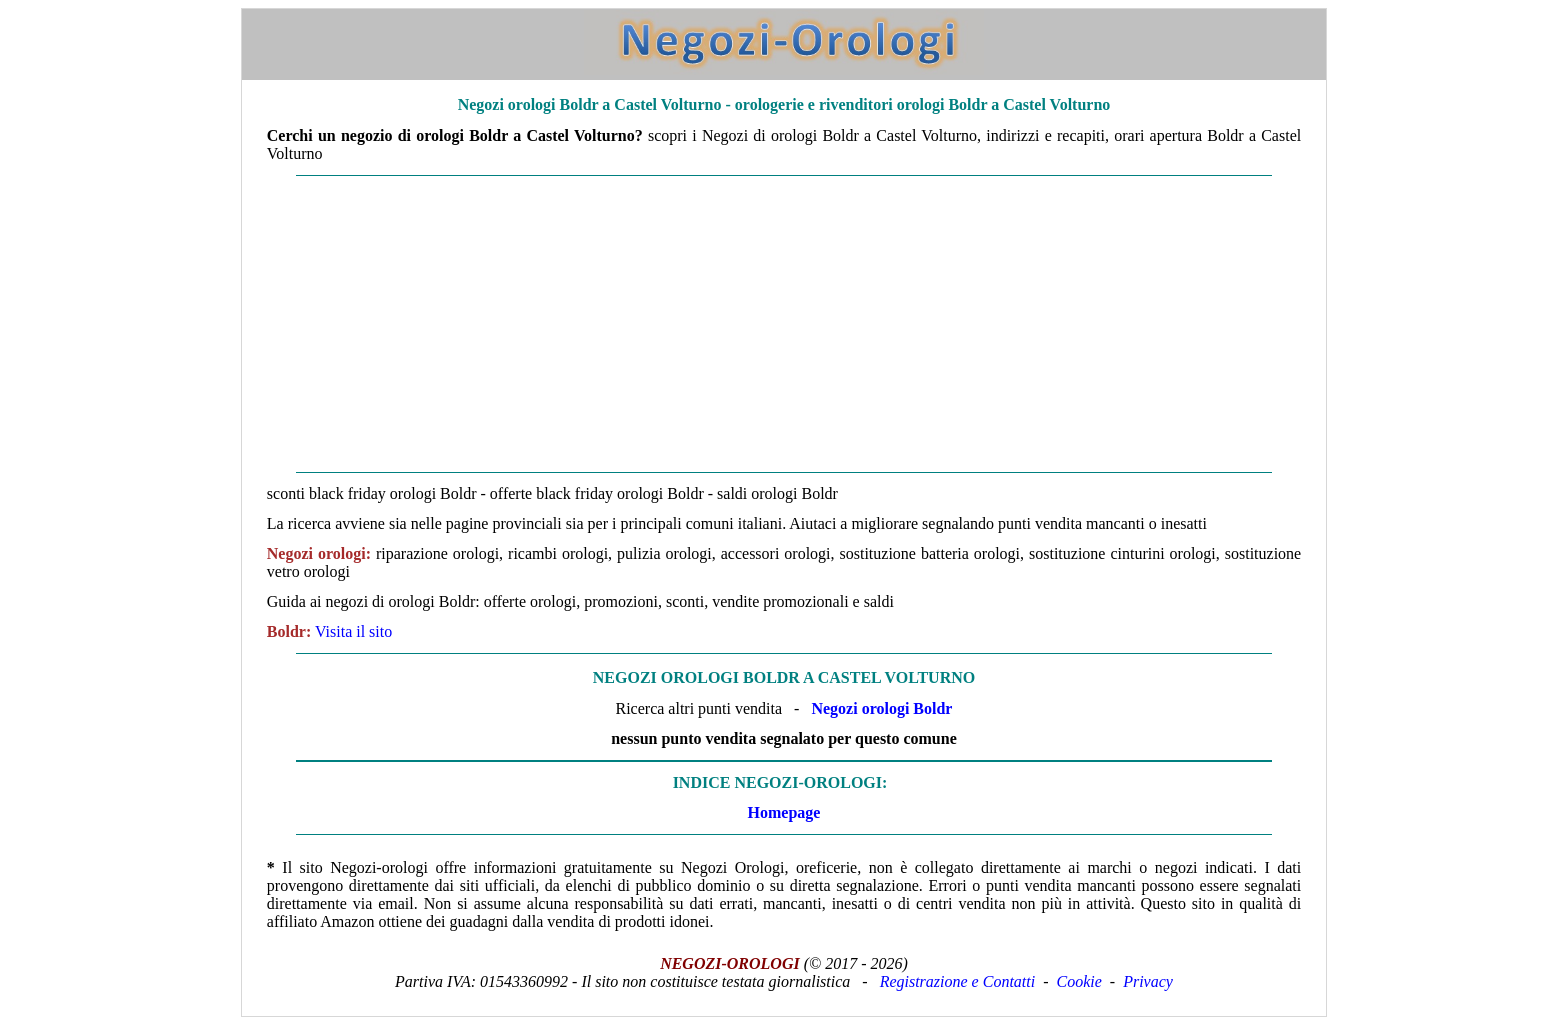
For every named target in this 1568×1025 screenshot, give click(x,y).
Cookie (1079, 981)
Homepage (784, 812)
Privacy (1148, 981)
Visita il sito (353, 631)
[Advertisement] (784, 324)
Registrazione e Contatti (958, 981)
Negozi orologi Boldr (881, 708)
